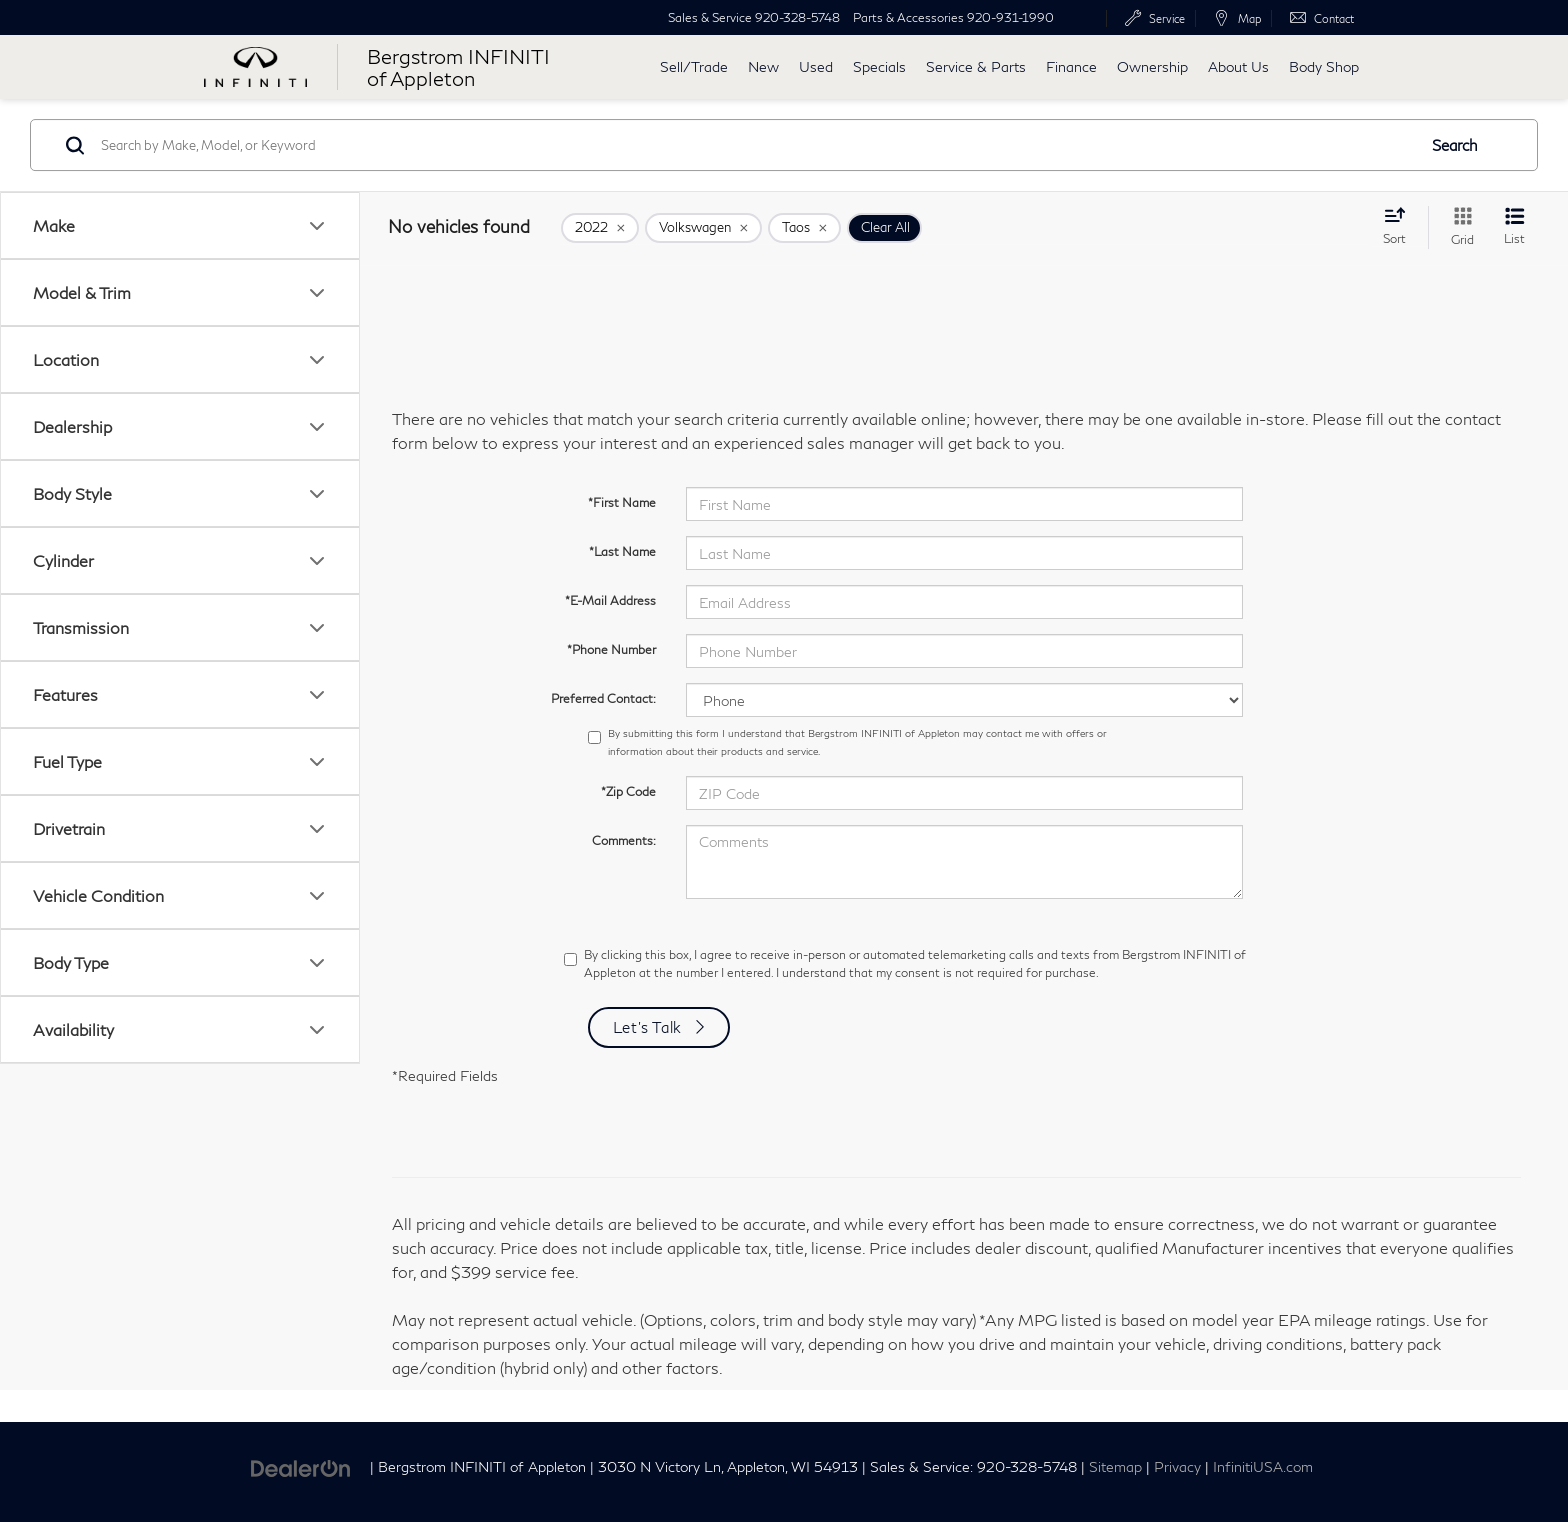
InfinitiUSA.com (1263, 1467)
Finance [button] (1071, 66)
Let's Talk (648, 1027)
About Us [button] (1238, 66)
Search (1455, 145)
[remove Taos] (804, 228)
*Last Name (622, 551)
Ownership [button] (1152, 66)
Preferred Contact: (603, 698)
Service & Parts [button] (976, 66)
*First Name (622, 502)
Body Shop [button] (1324, 66)
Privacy (1177, 1467)
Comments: (624, 840)
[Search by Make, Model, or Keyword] (755, 145)
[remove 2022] (600, 228)
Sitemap (1115, 1467)
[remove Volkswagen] (703, 228)
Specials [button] (879, 66)
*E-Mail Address (610, 600)
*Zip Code (628, 791)
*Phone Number (611, 649)
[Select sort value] (1400, 226)
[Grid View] (1458, 227)
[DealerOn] (301, 1465)
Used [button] (816, 66)
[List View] (1514, 227)
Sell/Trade (694, 66)
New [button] (763, 66)
